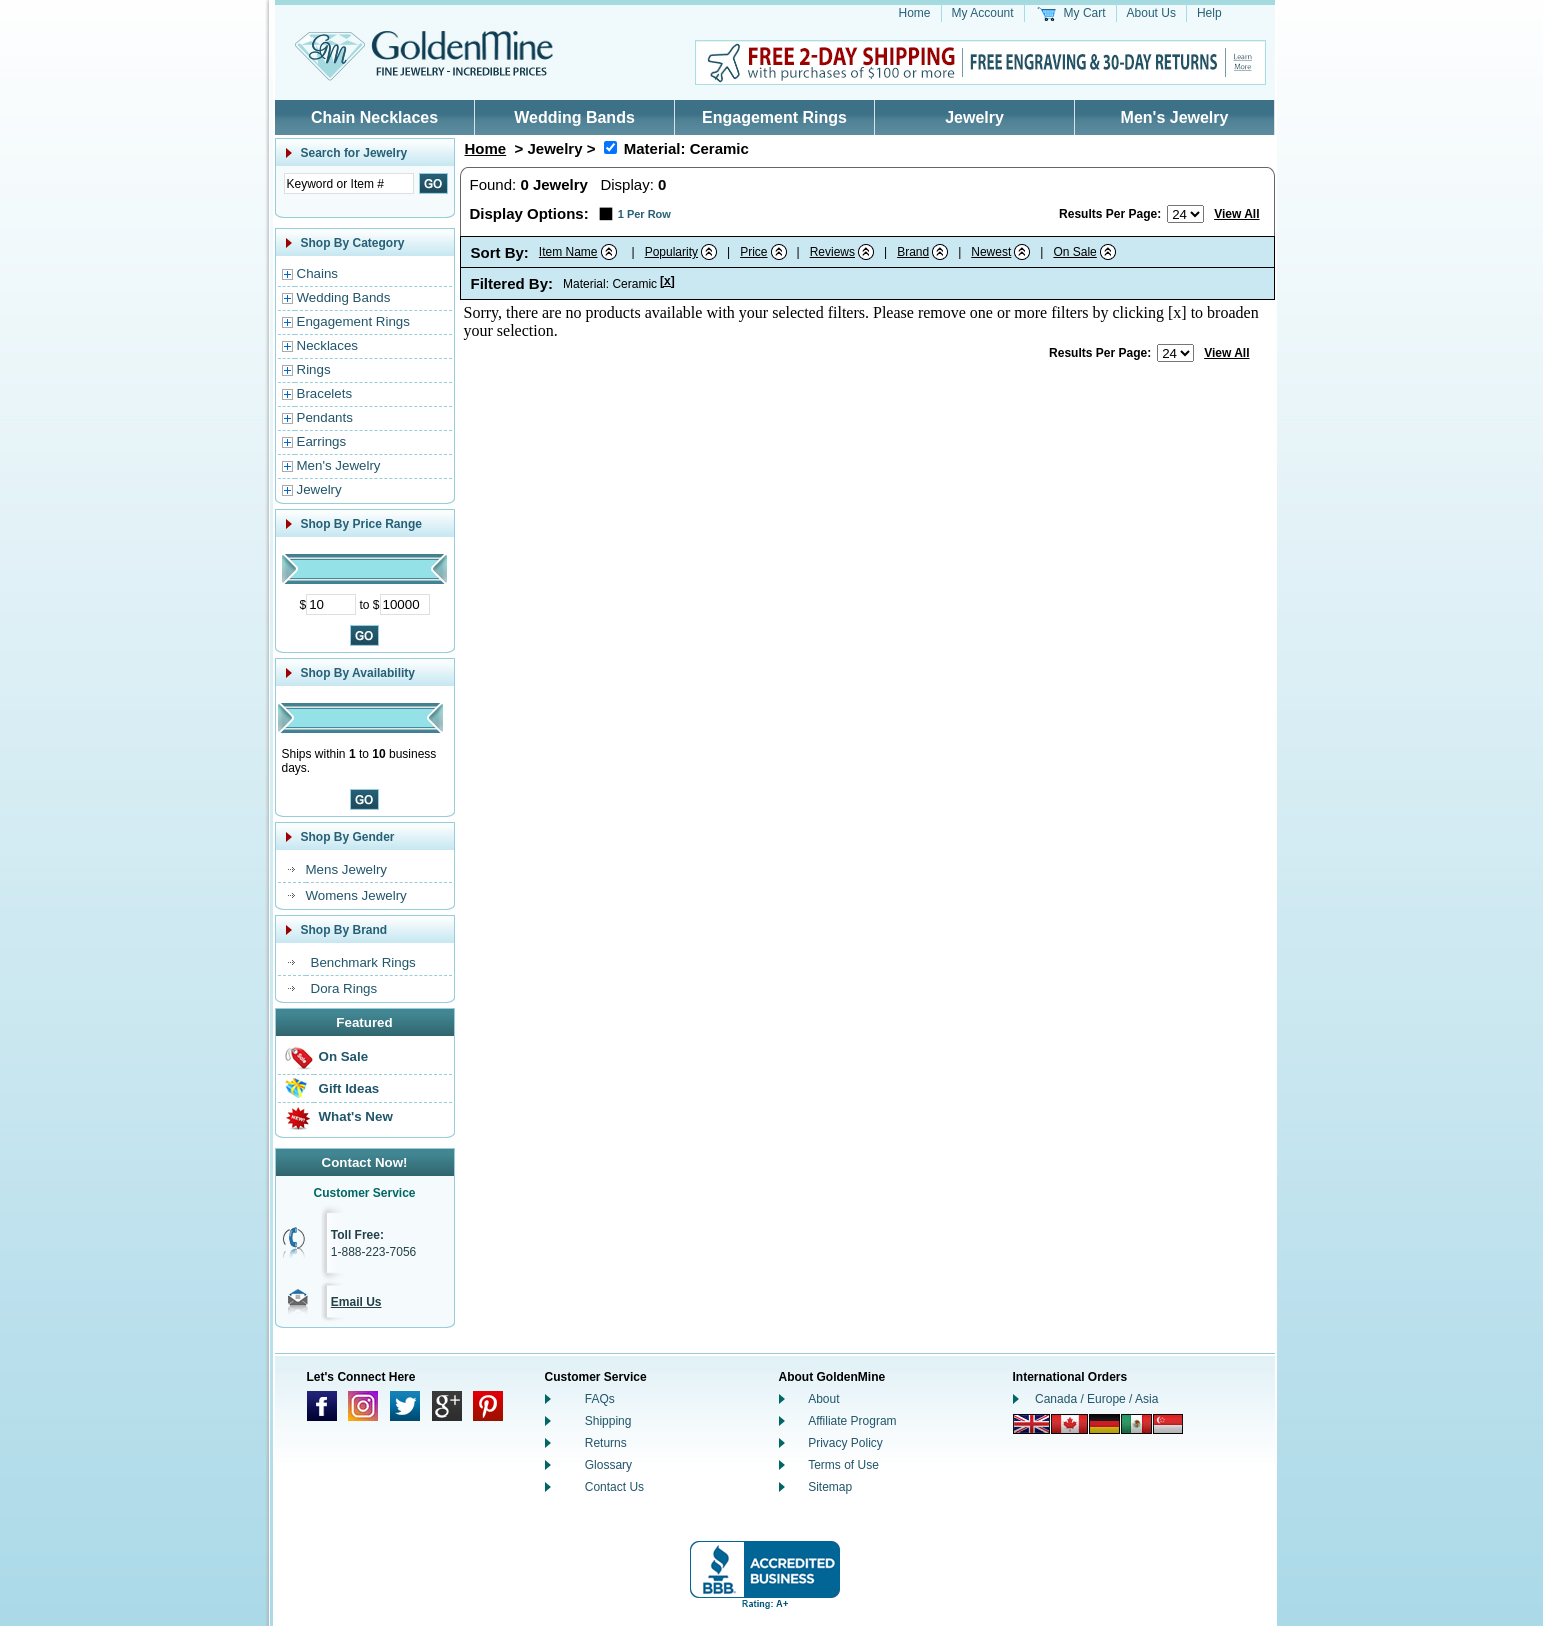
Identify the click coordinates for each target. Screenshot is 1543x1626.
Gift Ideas (349, 1088)
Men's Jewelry (1175, 117)
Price (753, 252)
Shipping (608, 1421)
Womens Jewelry (356, 895)
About (823, 1399)
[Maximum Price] (405, 604)
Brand (913, 252)
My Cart (1085, 13)
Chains (318, 273)
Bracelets (325, 393)
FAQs (600, 1399)
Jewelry (974, 117)
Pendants (325, 417)
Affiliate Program (852, 1421)
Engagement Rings (774, 117)
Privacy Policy (845, 1443)
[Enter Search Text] (349, 183)
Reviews (832, 252)
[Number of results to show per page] (1185, 214)
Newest (991, 252)
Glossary (608, 1465)
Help (1209, 13)
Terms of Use (843, 1465)
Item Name (568, 252)
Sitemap (830, 1487)
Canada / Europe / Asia (1096, 1399)
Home (915, 13)
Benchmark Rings (363, 962)
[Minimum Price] (331, 604)
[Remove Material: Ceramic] (610, 147)
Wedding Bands (574, 117)
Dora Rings (344, 988)
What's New (356, 1116)
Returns (606, 1443)
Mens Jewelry (346, 869)
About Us (1151, 13)
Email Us (356, 1302)
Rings (314, 369)
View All (1236, 214)
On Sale (344, 1056)
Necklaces (327, 345)
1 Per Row (644, 214)
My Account (983, 13)
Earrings (322, 441)
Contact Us (614, 1487)
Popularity (671, 252)
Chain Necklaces (374, 117)
